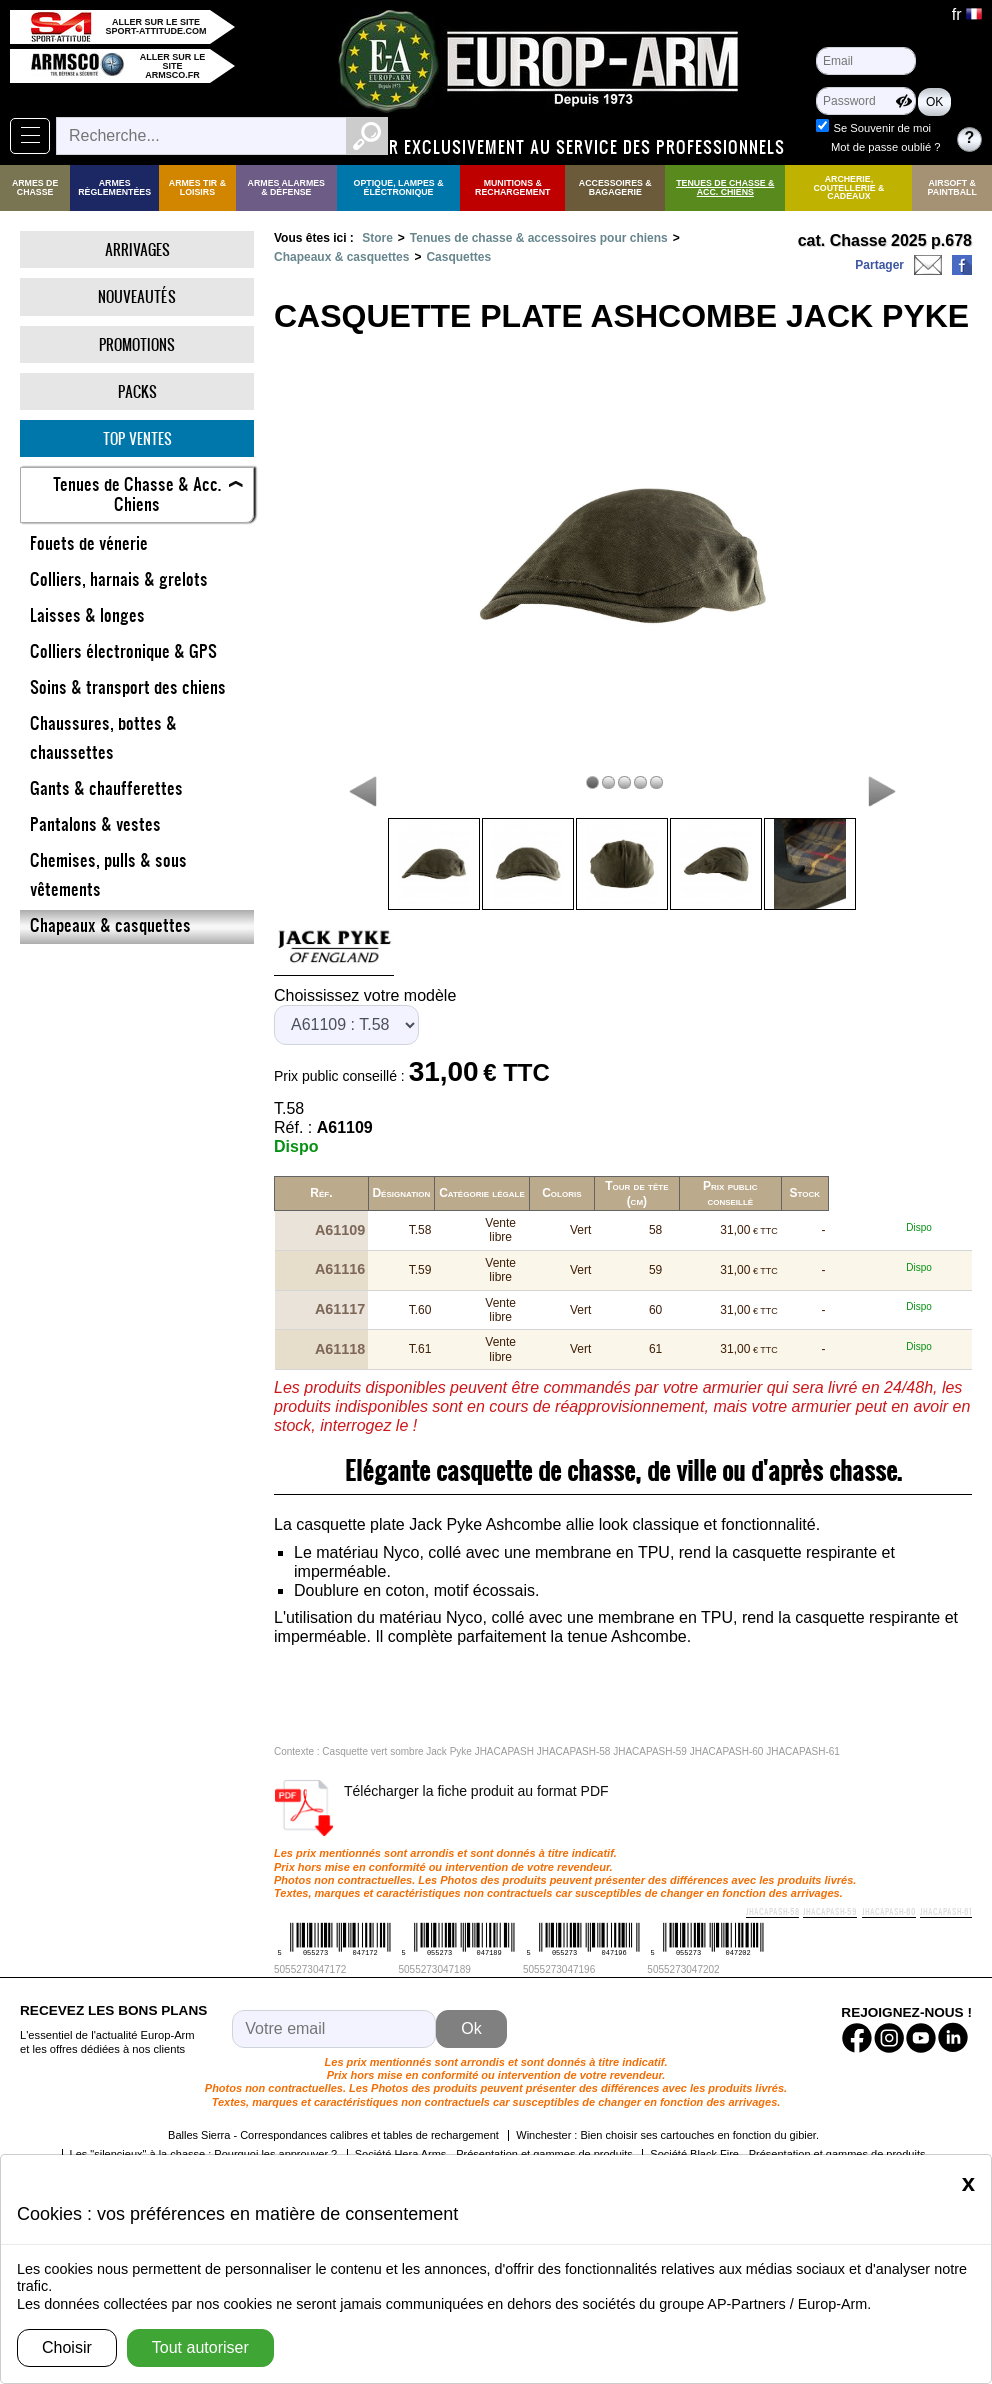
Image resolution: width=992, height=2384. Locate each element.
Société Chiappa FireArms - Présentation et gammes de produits (715, 2139)
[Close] (968, 2183)
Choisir (67, 2347)
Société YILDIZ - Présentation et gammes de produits (410, 2139)
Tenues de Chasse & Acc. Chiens (725, 187)
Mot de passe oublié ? (885, 147)
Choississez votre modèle (365, 995)
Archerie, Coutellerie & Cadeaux (848, 188)
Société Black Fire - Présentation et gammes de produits (787, 2120)
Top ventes (137, 438)
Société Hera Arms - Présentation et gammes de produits (494, 2120)
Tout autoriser (200, 2347)
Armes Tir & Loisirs (197, 187)
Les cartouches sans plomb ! (192, 2139)
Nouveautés (137, 296)
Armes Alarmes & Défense (286, 187)
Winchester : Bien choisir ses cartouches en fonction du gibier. (667, 2101)
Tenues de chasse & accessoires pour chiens (539, 238)
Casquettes (458, 257)
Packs (137, 391)
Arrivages (137, 249)
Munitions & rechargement (512, 187)
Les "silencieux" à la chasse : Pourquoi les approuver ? (204, 2120)
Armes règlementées (114, 187)
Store (377, 238)
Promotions (137, 344)
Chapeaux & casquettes (341, 257)
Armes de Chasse (35, 187)
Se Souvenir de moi (882, 128)
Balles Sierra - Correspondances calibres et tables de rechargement (333, 2101)
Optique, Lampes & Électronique (399, 187)
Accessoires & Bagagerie (615, 187)
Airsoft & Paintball (952, 187)
